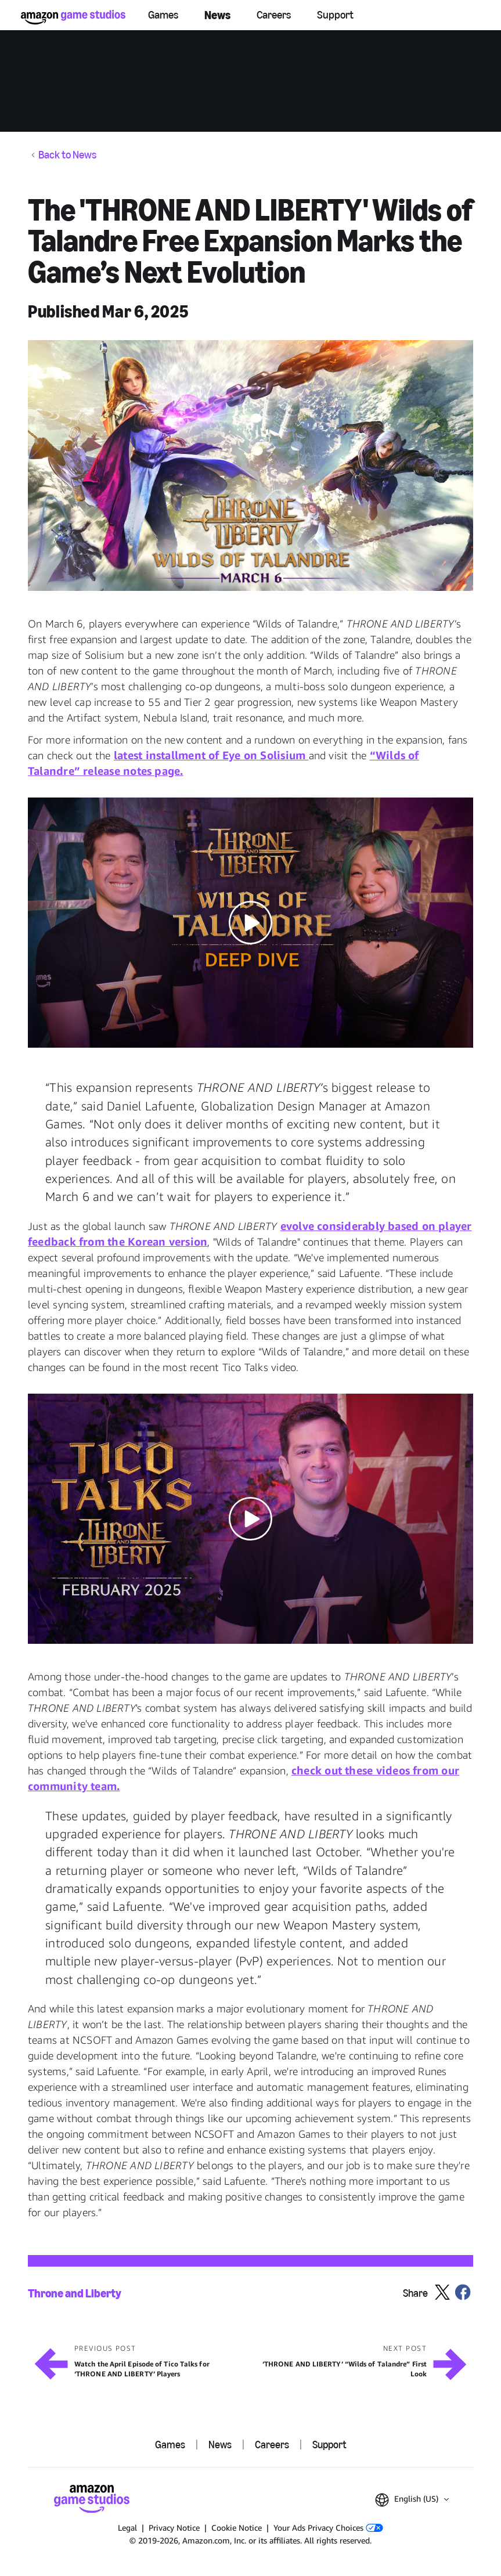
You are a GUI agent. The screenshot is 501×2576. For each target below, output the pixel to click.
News (217, 15)
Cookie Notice (236, 2527)
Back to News (67, 154)
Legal (127, 2527)
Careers (274, 14)
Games (163, 14)
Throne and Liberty (74, 2294)
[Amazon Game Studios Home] (73, 17)
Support (335, 14)
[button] (250, 465)
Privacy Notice (174, 2527)
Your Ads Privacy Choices (328, 2527)
